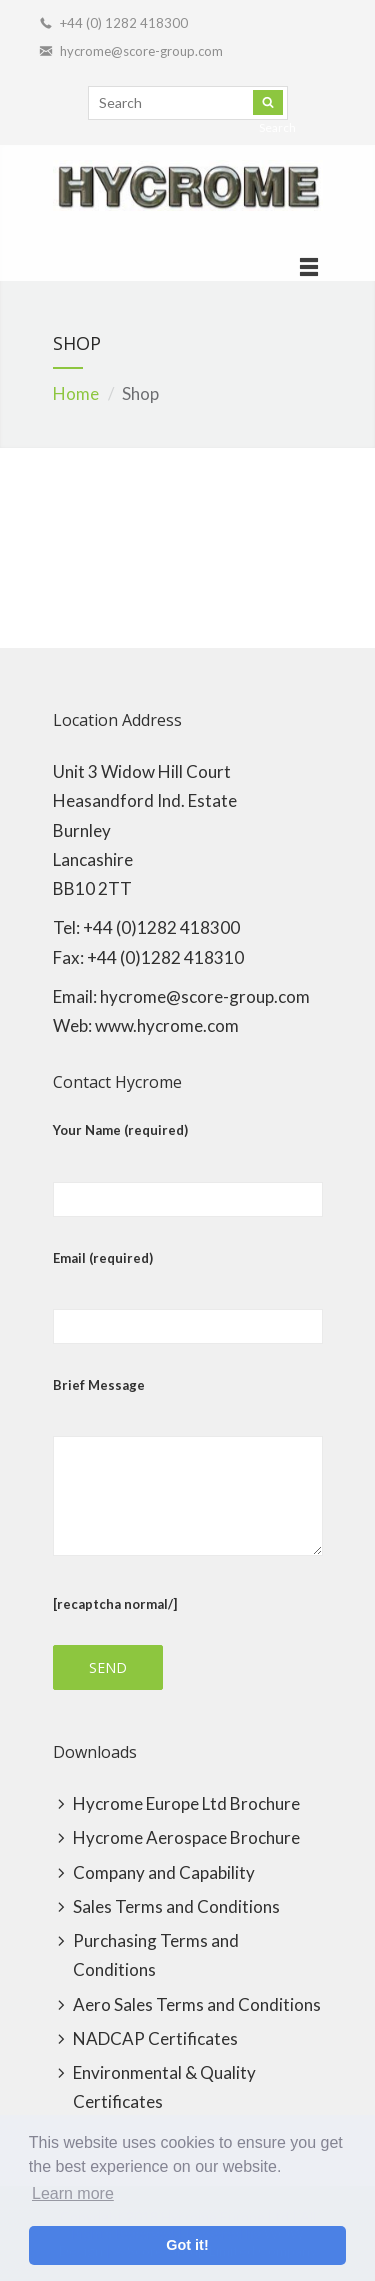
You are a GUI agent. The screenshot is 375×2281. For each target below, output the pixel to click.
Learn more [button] (73, 2193)
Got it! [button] (187, 2245)
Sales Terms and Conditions (176, 1906)
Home (76, 393)
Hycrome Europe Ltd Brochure (186, 1803)
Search (268, 102)
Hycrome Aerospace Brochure (186, 1837)
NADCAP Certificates (155, 2038)
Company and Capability (164, 1872)
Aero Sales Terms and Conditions (197, 2004)
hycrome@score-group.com (141, 51)
